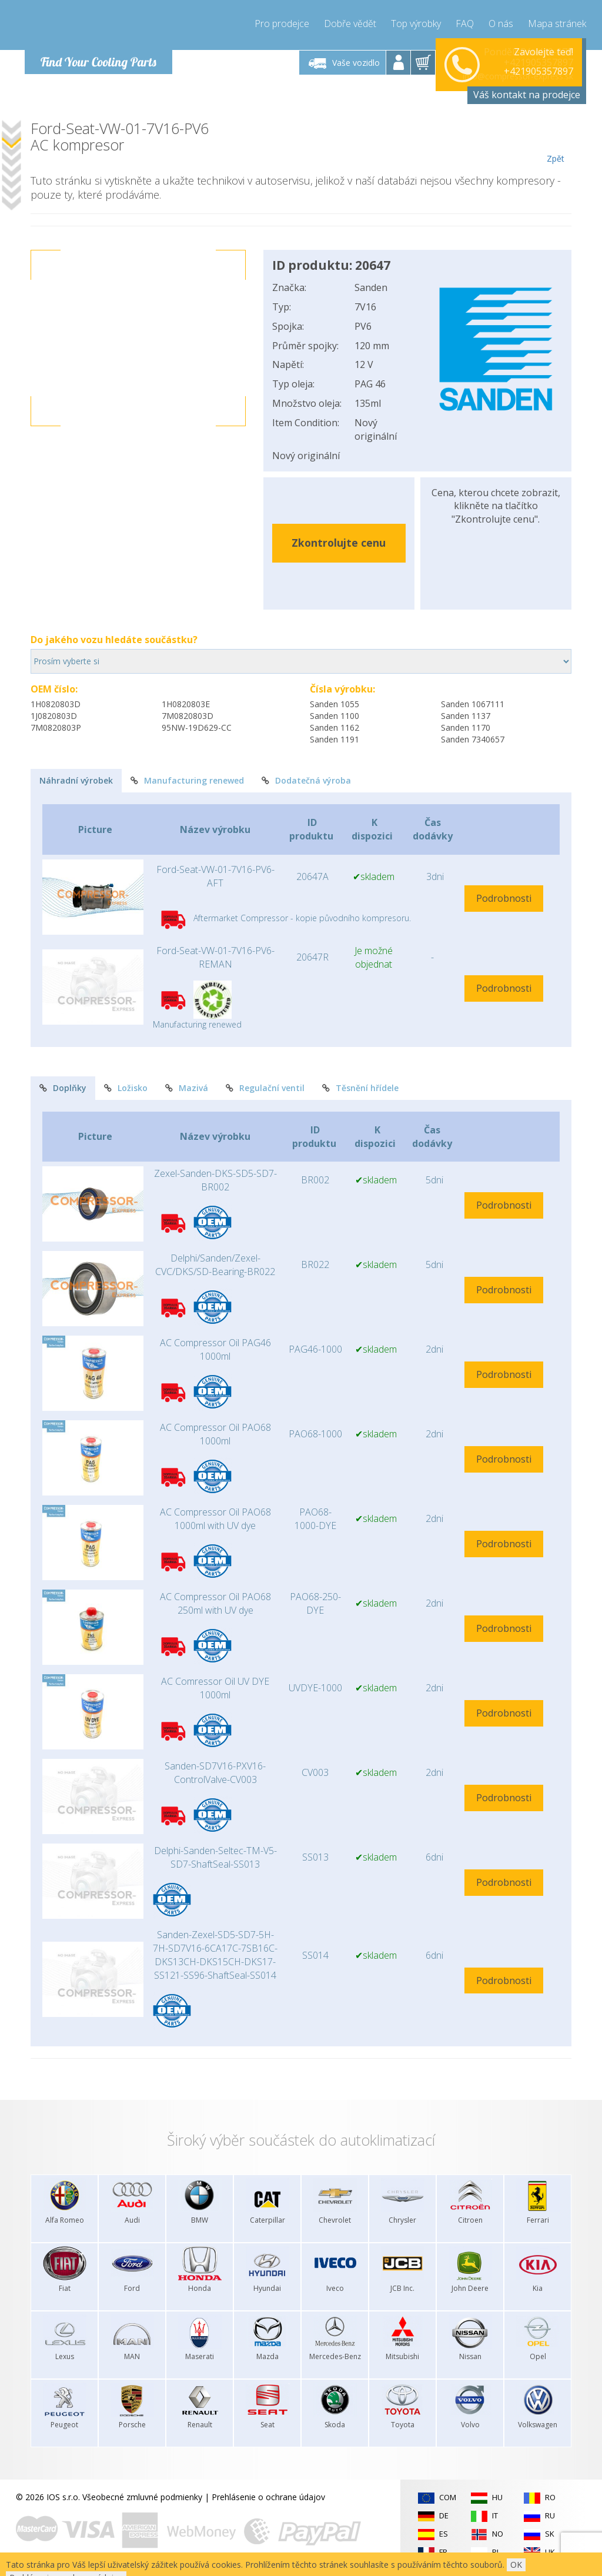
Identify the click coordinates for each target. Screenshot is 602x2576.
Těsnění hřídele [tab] (360, 1087)
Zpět (555, 142)
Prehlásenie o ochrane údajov (268, 2497)
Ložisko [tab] (126, 1087)
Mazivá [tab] (186, 1087)
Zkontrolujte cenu (339, 543)
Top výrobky (416, 23)
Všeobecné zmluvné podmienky (142, 2497)
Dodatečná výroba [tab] (306, 780)
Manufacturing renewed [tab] (187, 780)
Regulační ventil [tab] (265, 1087)
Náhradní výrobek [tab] (76, 780)
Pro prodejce (282, 23)
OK (516, 2564)
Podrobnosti (503, 898)
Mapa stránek (557, 23)
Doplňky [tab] (62, 1087)
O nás (501, 23)
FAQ (465, 23)
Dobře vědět (350, 23)
